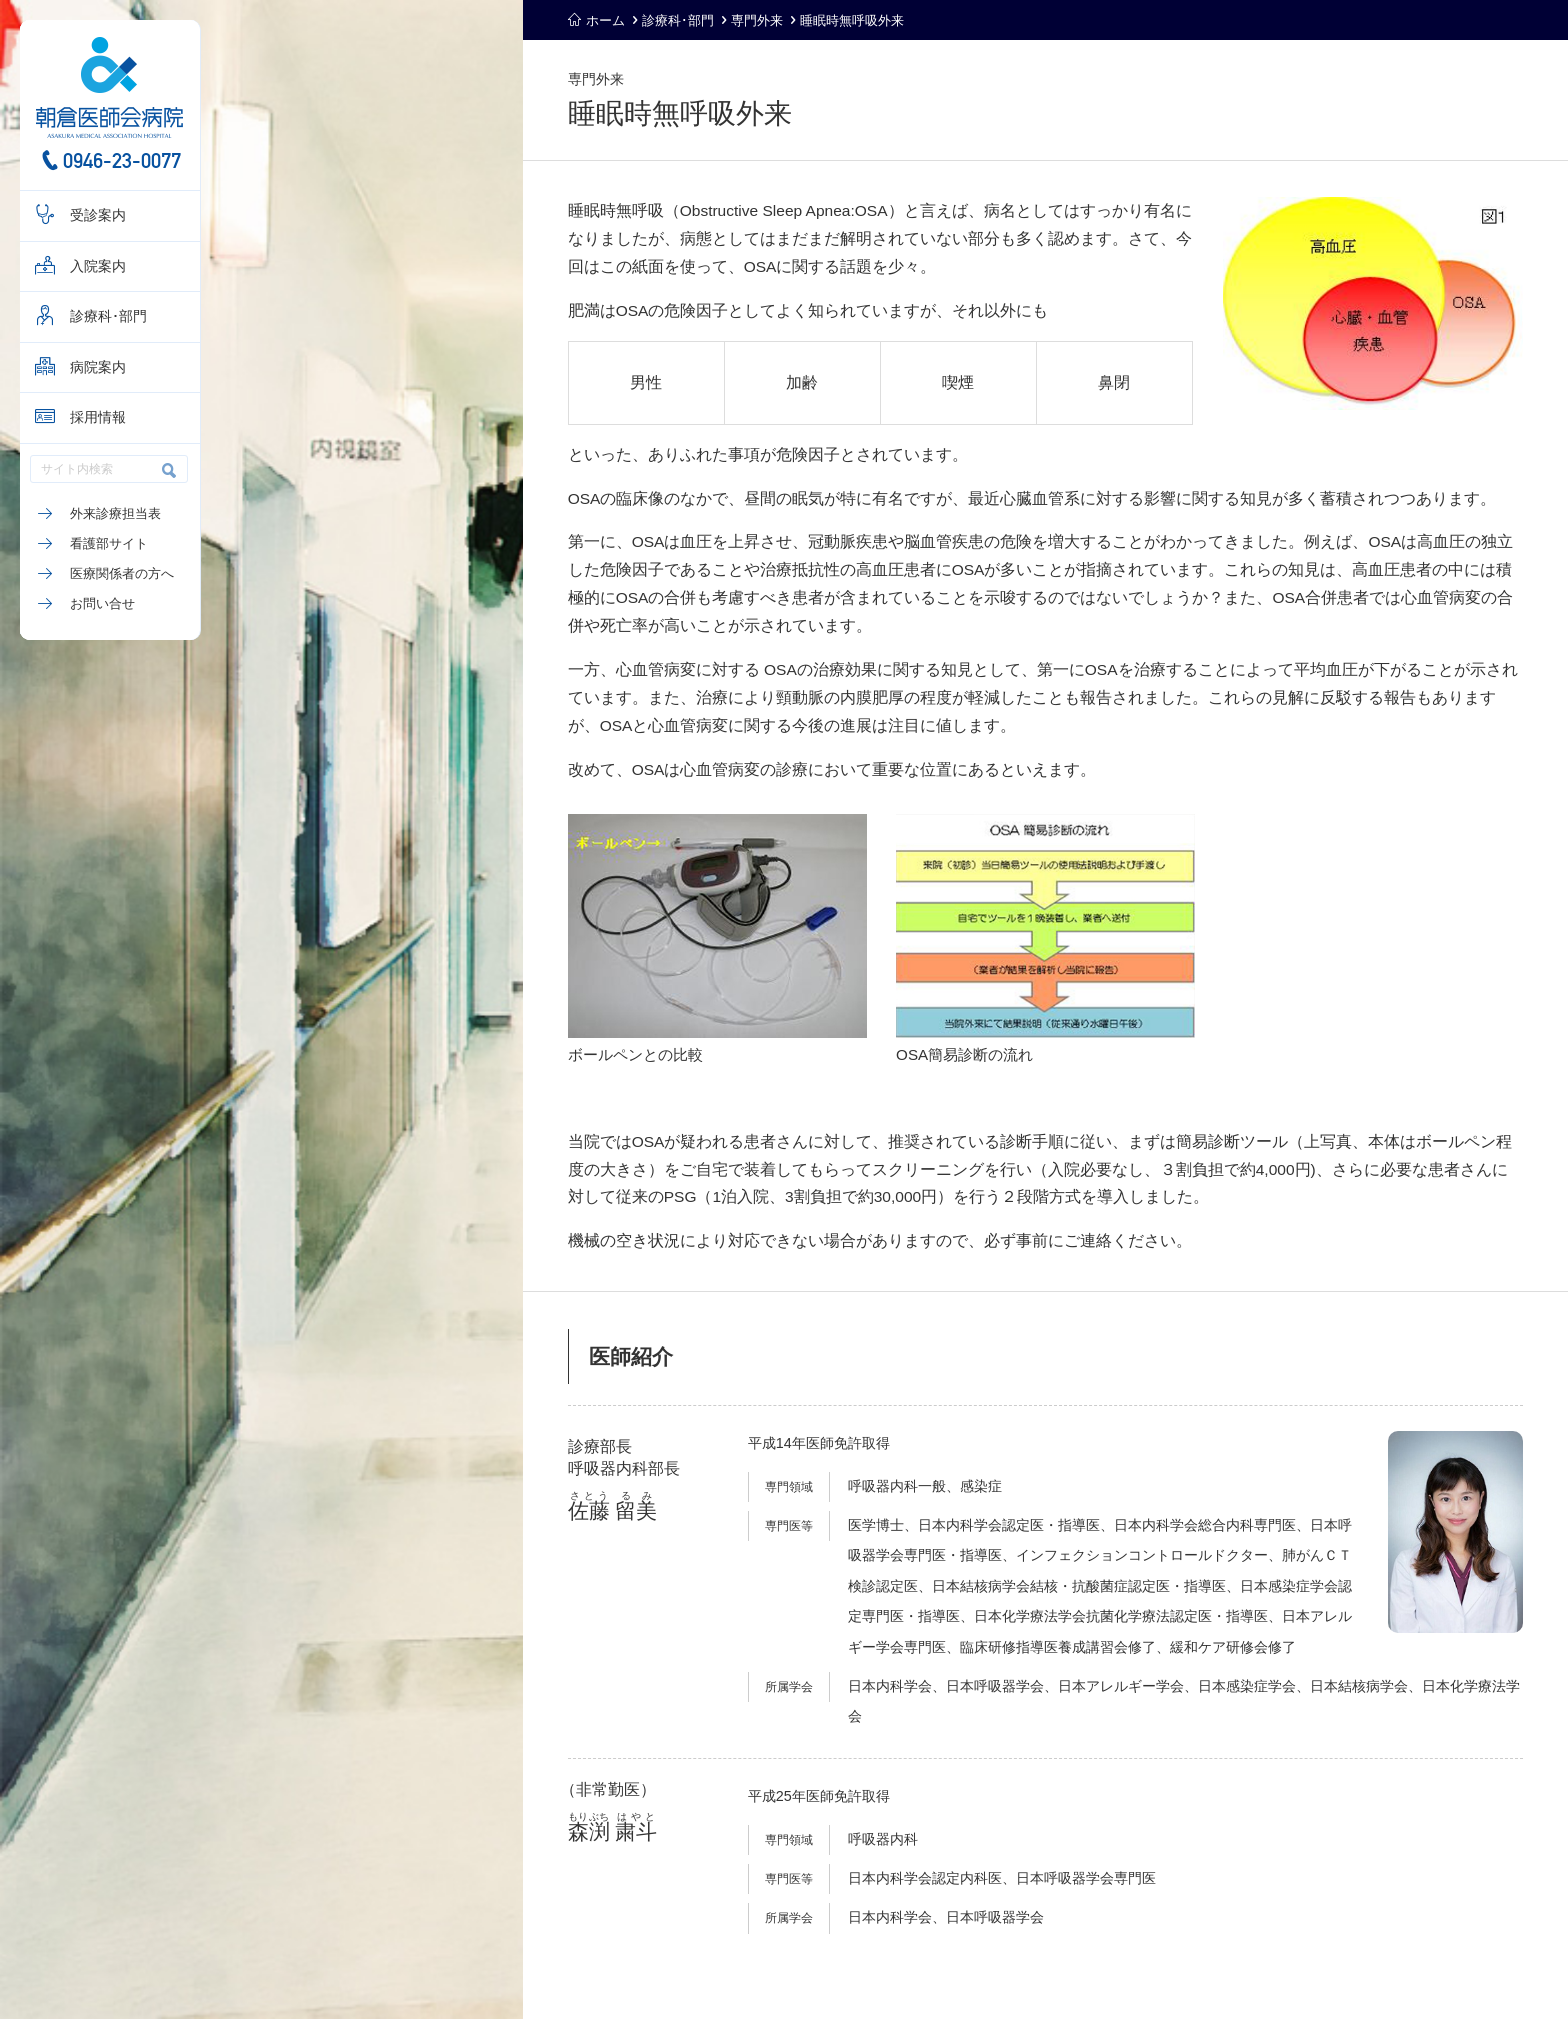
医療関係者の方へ (122, 573)
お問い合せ (102, 603)
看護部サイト (109, 543)
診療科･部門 (108, 316)
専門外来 (757, 20)
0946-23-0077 (122, 160)
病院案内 (98, 367)
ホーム (605, 20)
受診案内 (98, 215)
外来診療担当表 (115, 513)
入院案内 (98, 266)
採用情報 (98, 417)
